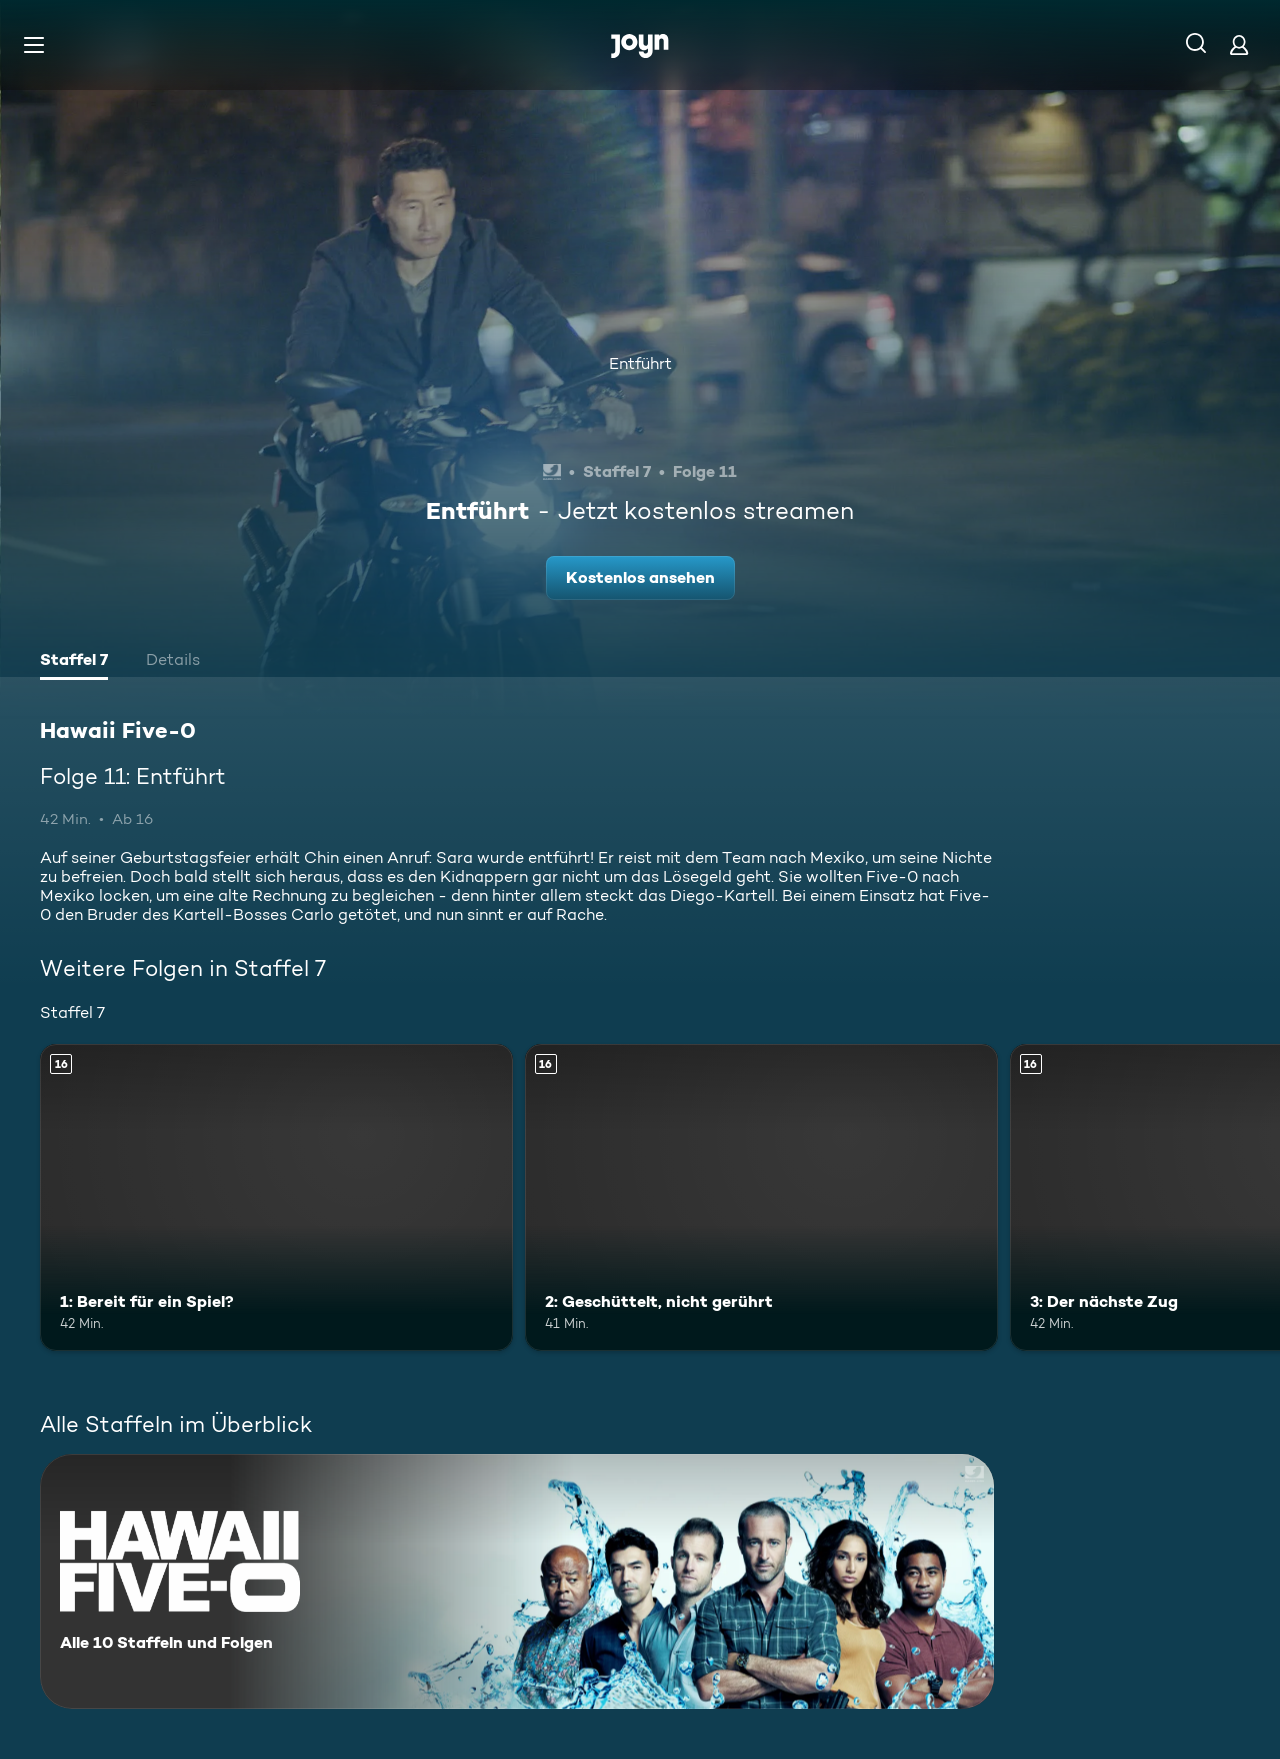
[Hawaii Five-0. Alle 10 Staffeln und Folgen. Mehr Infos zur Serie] (517, 1581)
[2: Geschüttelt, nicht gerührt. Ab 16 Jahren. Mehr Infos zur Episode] (761, 1197)
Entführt (640, 363)
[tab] (74, 662)
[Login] (1239, 44)
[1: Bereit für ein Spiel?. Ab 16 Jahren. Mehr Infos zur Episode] (276, 1197)
